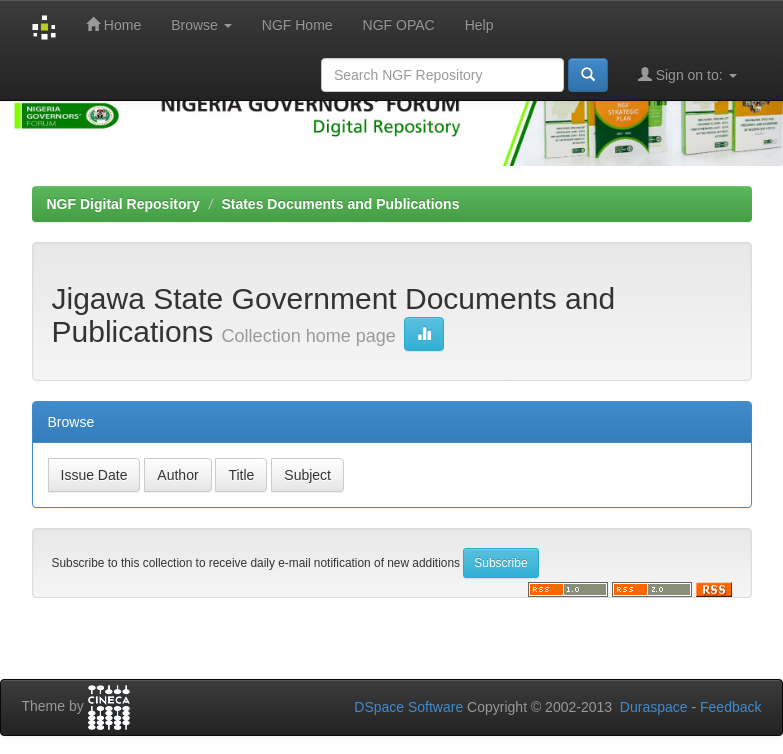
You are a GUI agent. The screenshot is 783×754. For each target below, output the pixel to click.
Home (113, 24)
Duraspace (654, 707)
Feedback (730, 707)
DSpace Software (408, 707)
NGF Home (297, 25)
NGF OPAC (399, 25)
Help (479, 25)
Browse (201, 25)
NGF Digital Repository (123, 204)
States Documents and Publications (340, 204)
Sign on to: (687, 74)
